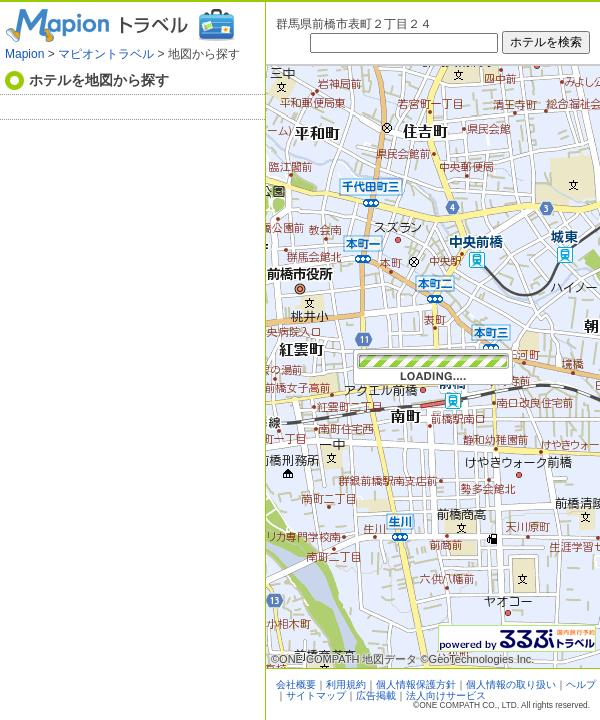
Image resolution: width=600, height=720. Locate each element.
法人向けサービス (446, 695)
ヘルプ (581, 684)
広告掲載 (376, 695)
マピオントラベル (106, 54)
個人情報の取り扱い (511, 684)
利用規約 (346, 684)
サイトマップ (316, 695)
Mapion (24, 54)
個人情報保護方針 (416, 684)
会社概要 (296, 684)
